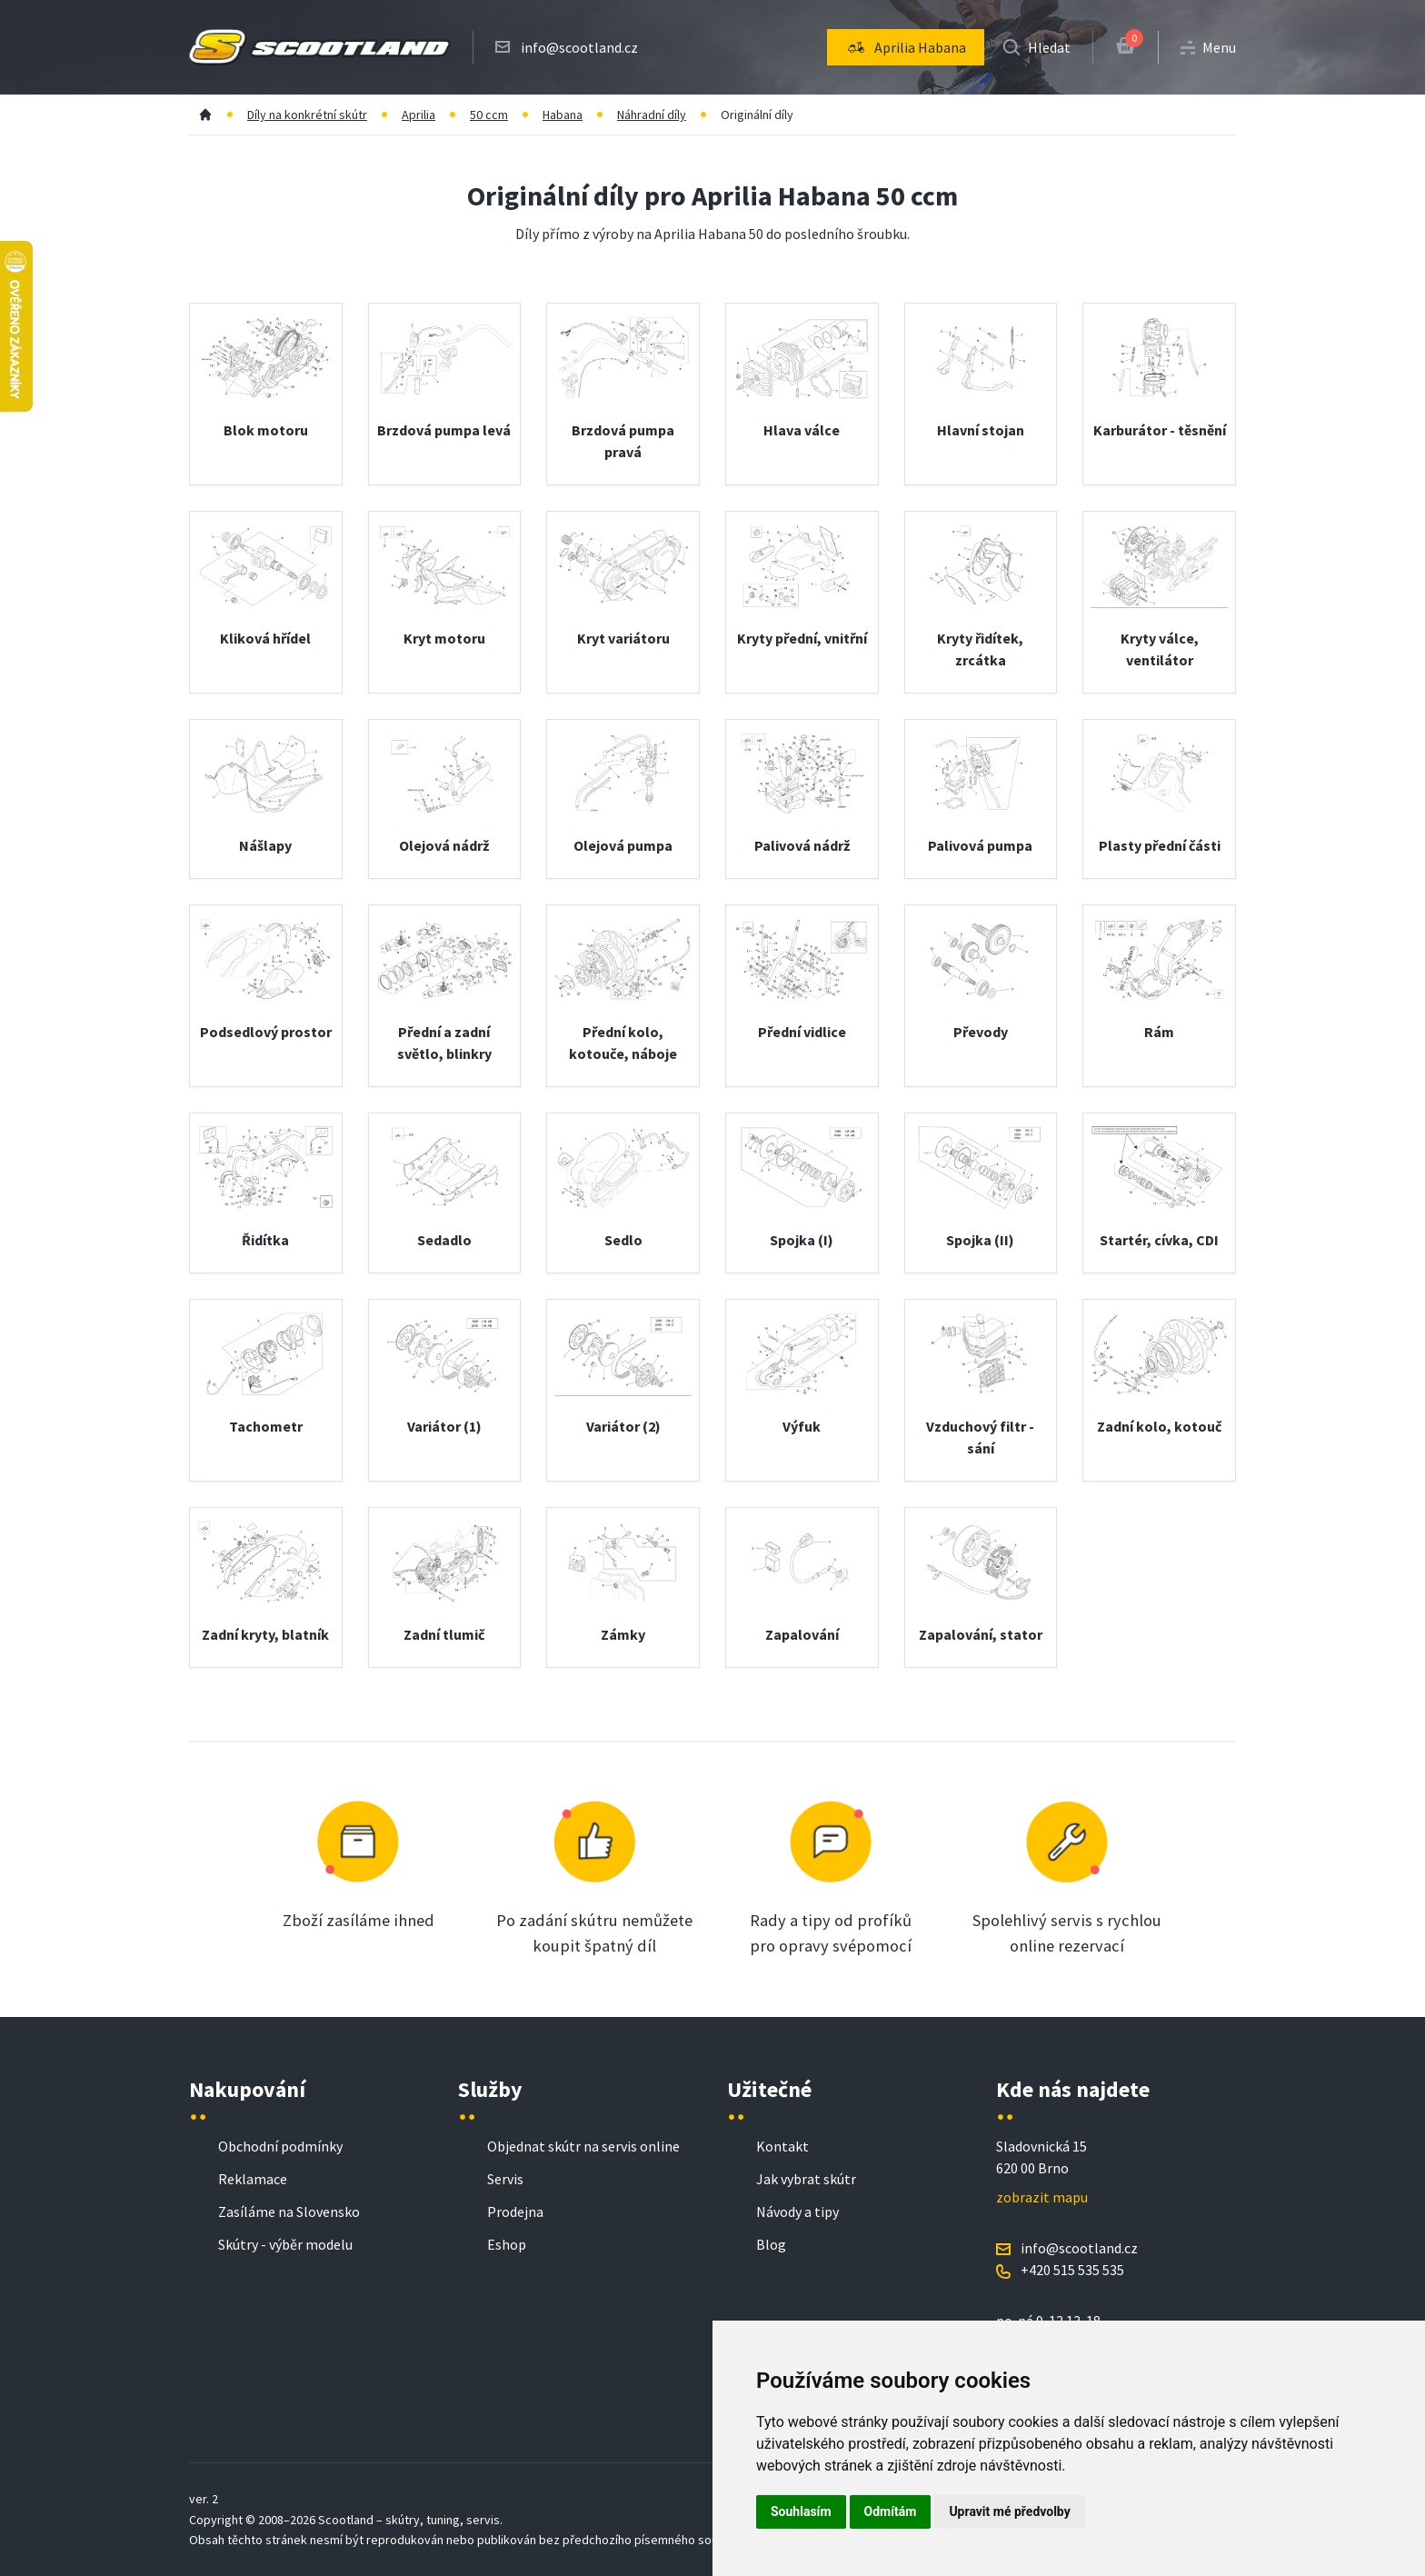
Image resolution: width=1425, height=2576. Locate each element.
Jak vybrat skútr (806, 2179)
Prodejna (515, 2211)
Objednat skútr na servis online (583, 2146)
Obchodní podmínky (280, 2146)
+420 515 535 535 (1072, 2270)
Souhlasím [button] (801, 2511)
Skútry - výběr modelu (285, 2244)
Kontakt (782, 2146)
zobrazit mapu (1042, 2197)
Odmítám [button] (890, 2511)
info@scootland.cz (579, 47)
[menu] (905, 47)
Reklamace (252, 2179)
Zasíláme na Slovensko (289, 2211)
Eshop (506, 2244)
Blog (771, 2244)
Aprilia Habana (905, 47)
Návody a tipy (797, 2211)
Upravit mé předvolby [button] (1009, 2511)
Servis (505, 2179)
